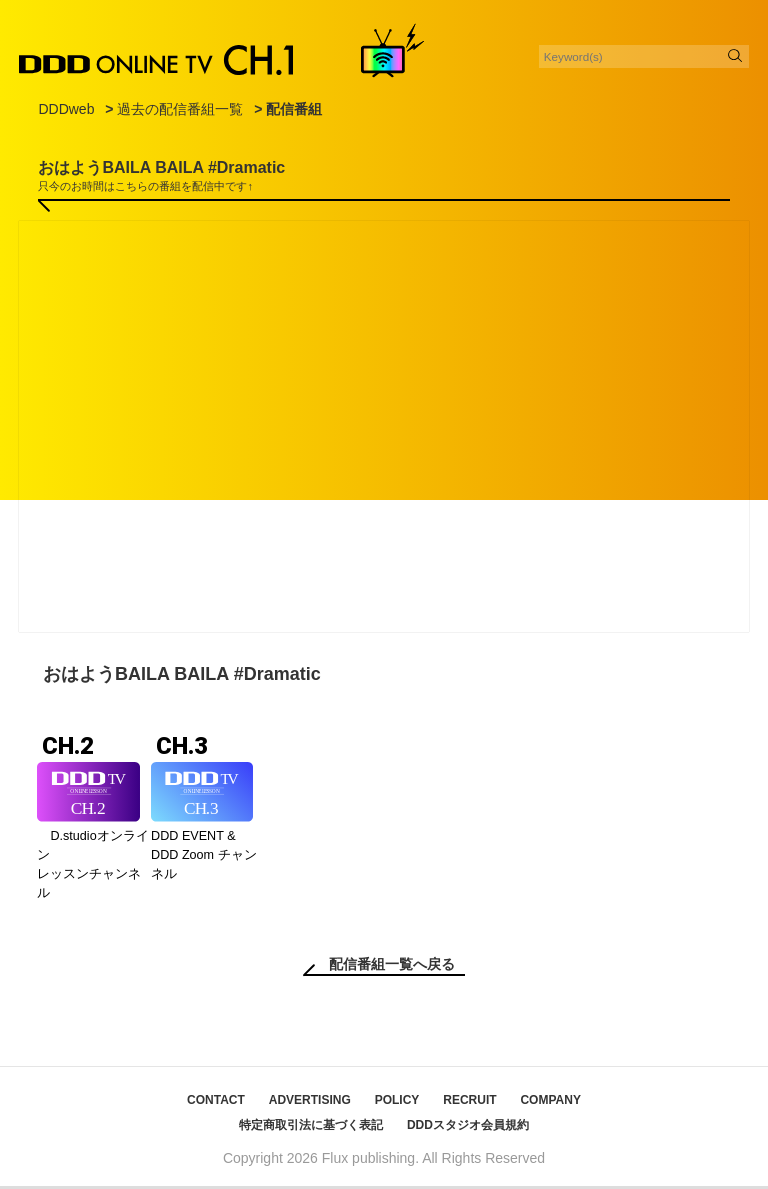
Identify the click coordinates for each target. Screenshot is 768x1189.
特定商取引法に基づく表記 (311, 1128)
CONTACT (216, 1103)
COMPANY (550, 1103)
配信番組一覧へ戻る (392, 967)
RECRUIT (469, 1103)
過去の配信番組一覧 (180, 109)
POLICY (397, 1103)
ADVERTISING (310, 1103)
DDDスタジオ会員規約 (468, 1128)
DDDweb (66, 109)
